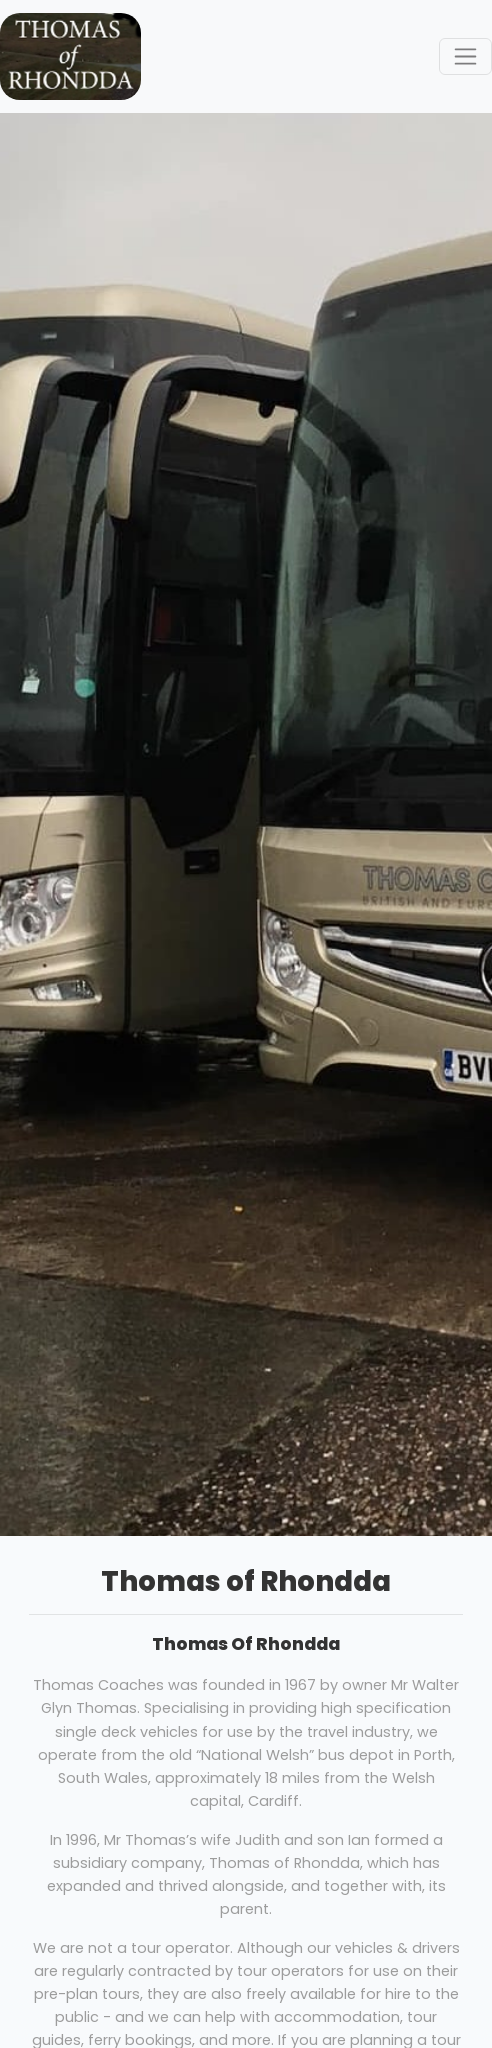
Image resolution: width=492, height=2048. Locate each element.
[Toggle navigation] (465, 56)
